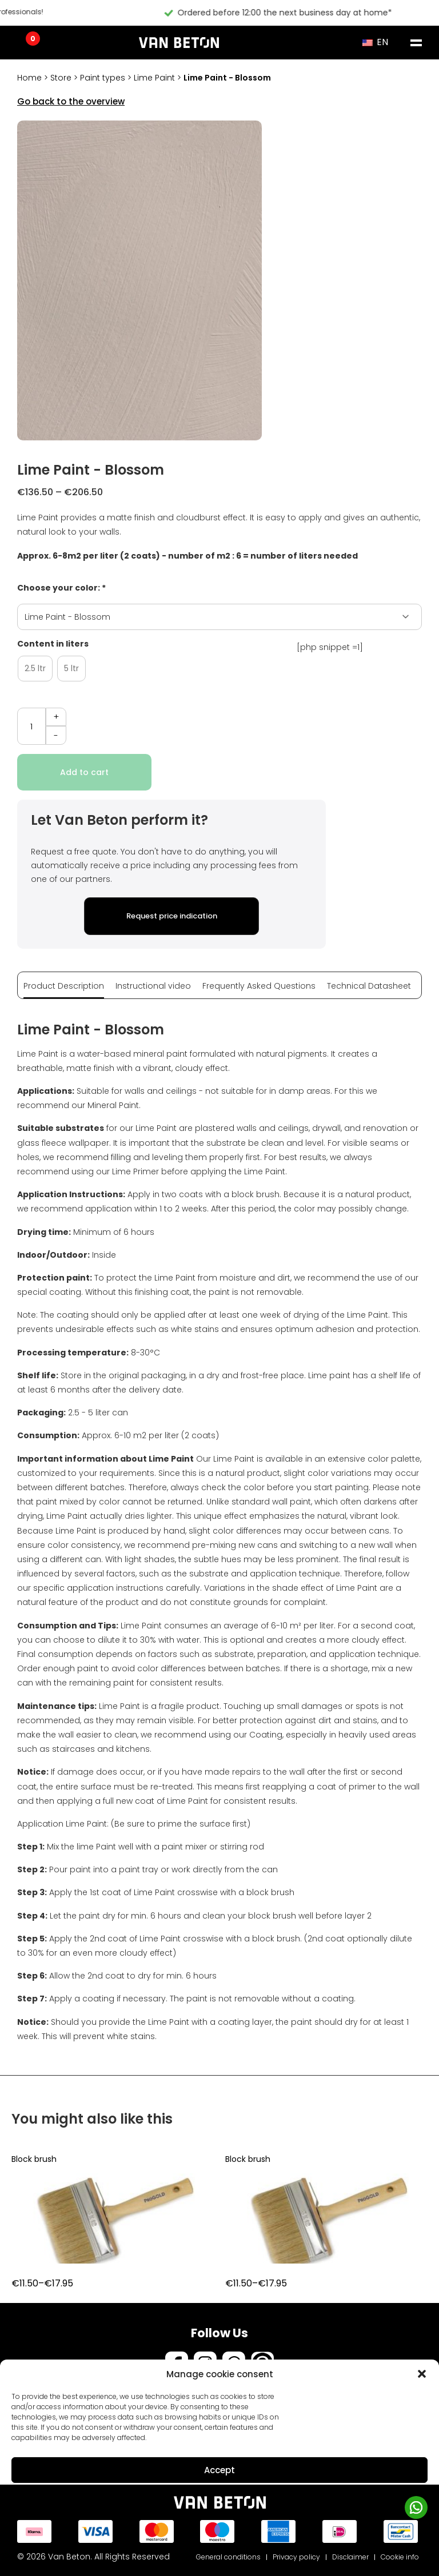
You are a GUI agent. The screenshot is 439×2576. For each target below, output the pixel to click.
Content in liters (53, 643)
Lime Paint (154, 77)
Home (29, 77)
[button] (422, 2374)
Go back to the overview (71, 101)
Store (60, 77)
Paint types (102, 77)
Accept (219, 2470)
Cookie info (400, 2557)
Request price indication (171, 915)
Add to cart (84, 772)
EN (375, 42)
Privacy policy (296, 2557)
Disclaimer (350, 2557)
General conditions (228, 2557)
